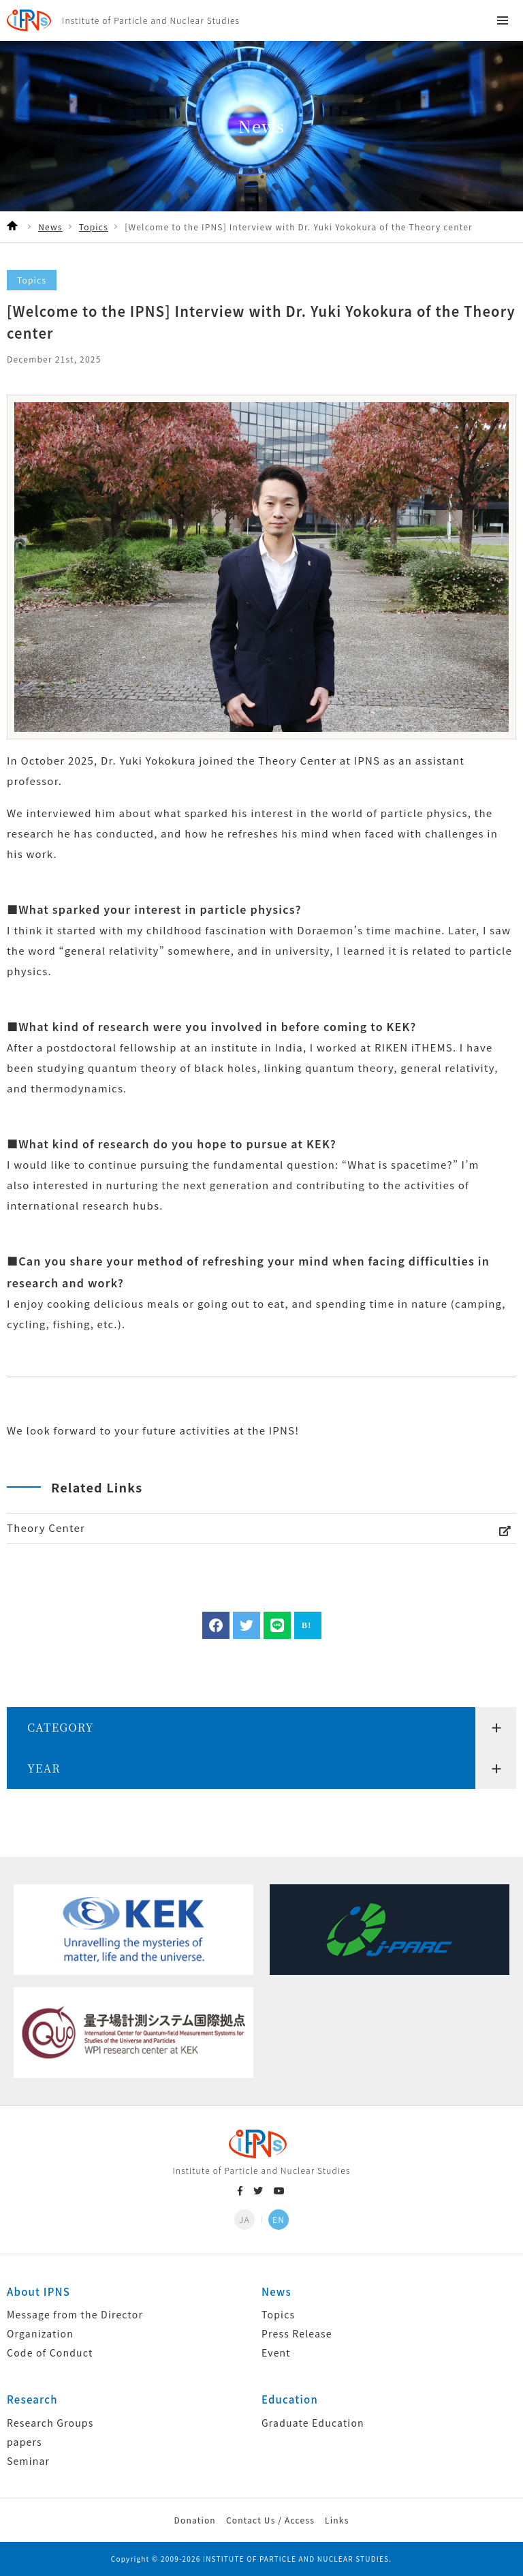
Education (290, 2399)
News (276, 2291)
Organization (40, 2333)
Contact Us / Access (270, 2520)
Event (276, 2352)
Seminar (28, 2461)
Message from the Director (75, 2314)
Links (337, 2520)
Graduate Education (313, 2422)
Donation (194, 2520)
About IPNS (38, 2291)
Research (32, 2399)
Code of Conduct (50, 2352)
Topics (278, 2314)
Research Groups (50, 2422)
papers (24, 2442)
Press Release (297, 2333)
